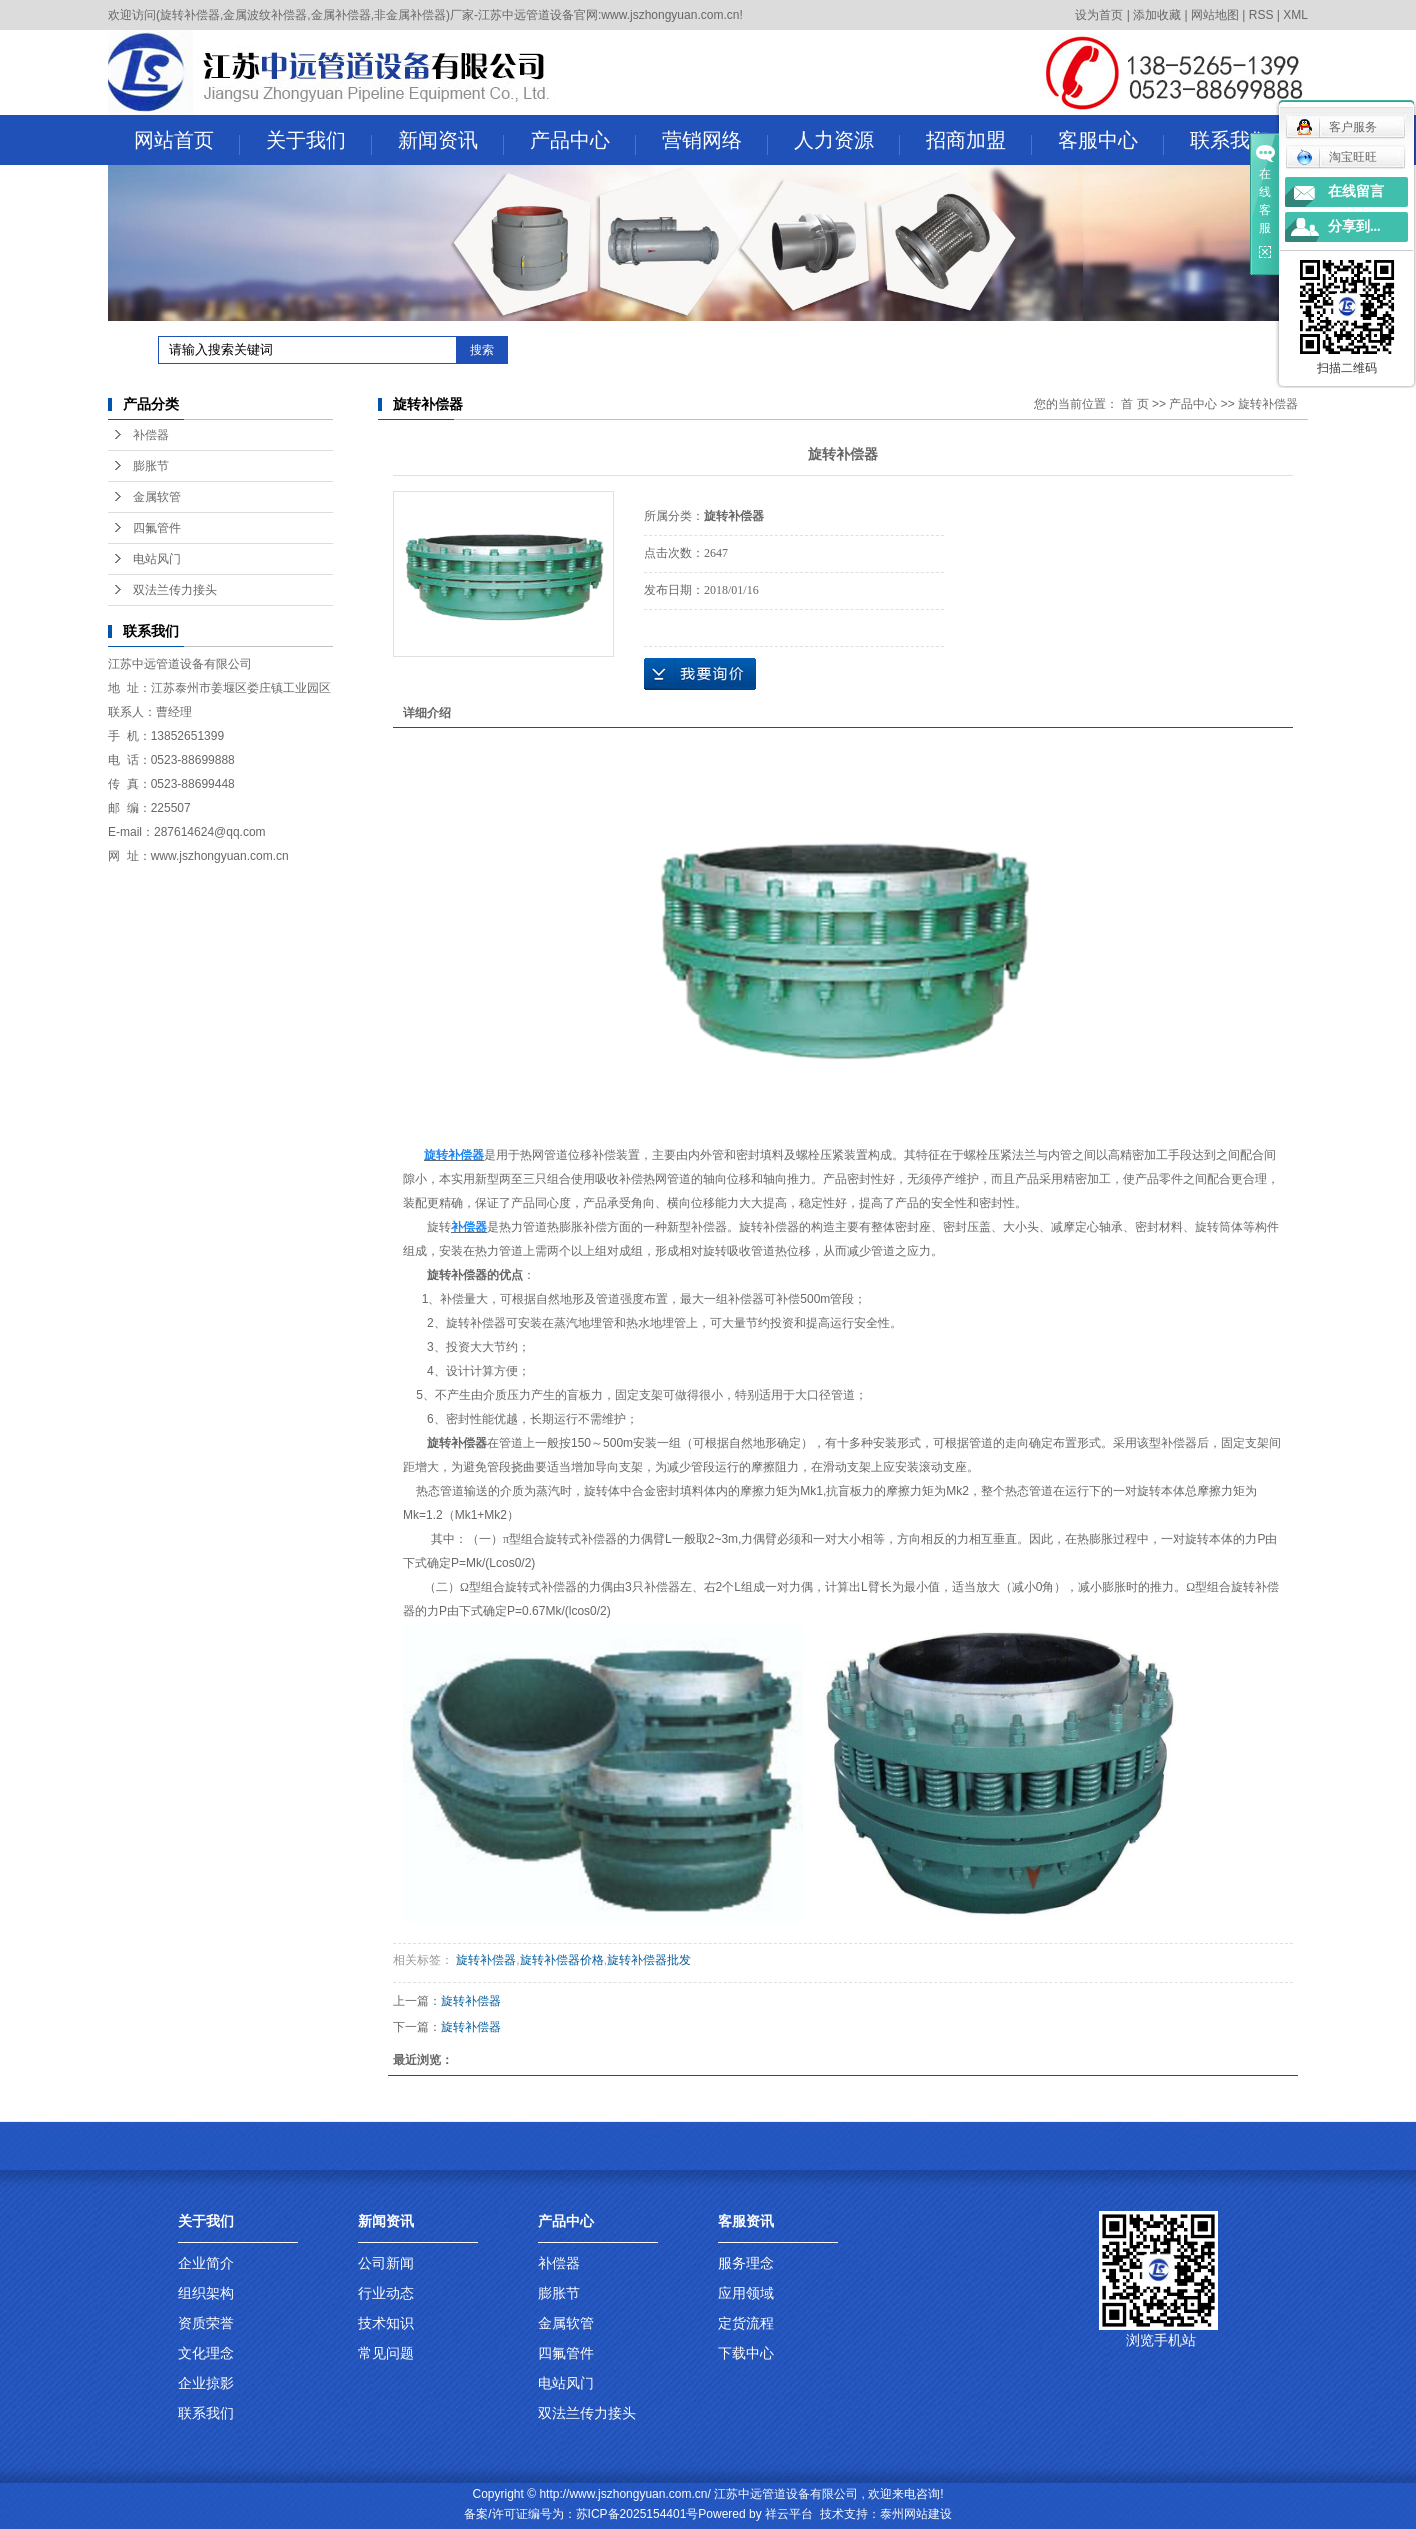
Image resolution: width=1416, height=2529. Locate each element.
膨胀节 (151, 466)
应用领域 (746, 2293)
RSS (1261, 15)
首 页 (1134, 404)
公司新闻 (386, 2263)
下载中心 (746, 2353)
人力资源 (847, 142)
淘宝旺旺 (1336, 157)
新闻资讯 (451, 142)
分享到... (1354, 226)
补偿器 (151, 435)
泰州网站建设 (916, 2514)
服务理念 (746, 2263)
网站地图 (1215, 15)
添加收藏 (1157, 15)
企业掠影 (206, 2383)
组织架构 (206, 2293)
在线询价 (700, 674)
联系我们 (1230, 140)
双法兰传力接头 (175, 590)
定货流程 (746, 2323)
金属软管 (157, 497)
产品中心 (583, 142)
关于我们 (319, 142)
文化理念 (206, 2353)
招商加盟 (979, 142)
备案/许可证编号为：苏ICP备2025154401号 (581, 2514)
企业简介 (206, 2263)
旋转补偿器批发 (649, 1960)
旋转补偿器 (1268, 404)
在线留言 (1356, 191)
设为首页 (1099, 15)
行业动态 (386, 2293)
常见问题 (386, 2353)
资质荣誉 (206, 2323)
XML (1295, 15)
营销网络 (715, 142)
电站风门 (157, 559)
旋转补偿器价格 (562, 1960)
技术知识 (386, 2323)
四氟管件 (157, 528)
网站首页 (187, 142)
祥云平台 (789, 2514)
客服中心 (1111, 142)
